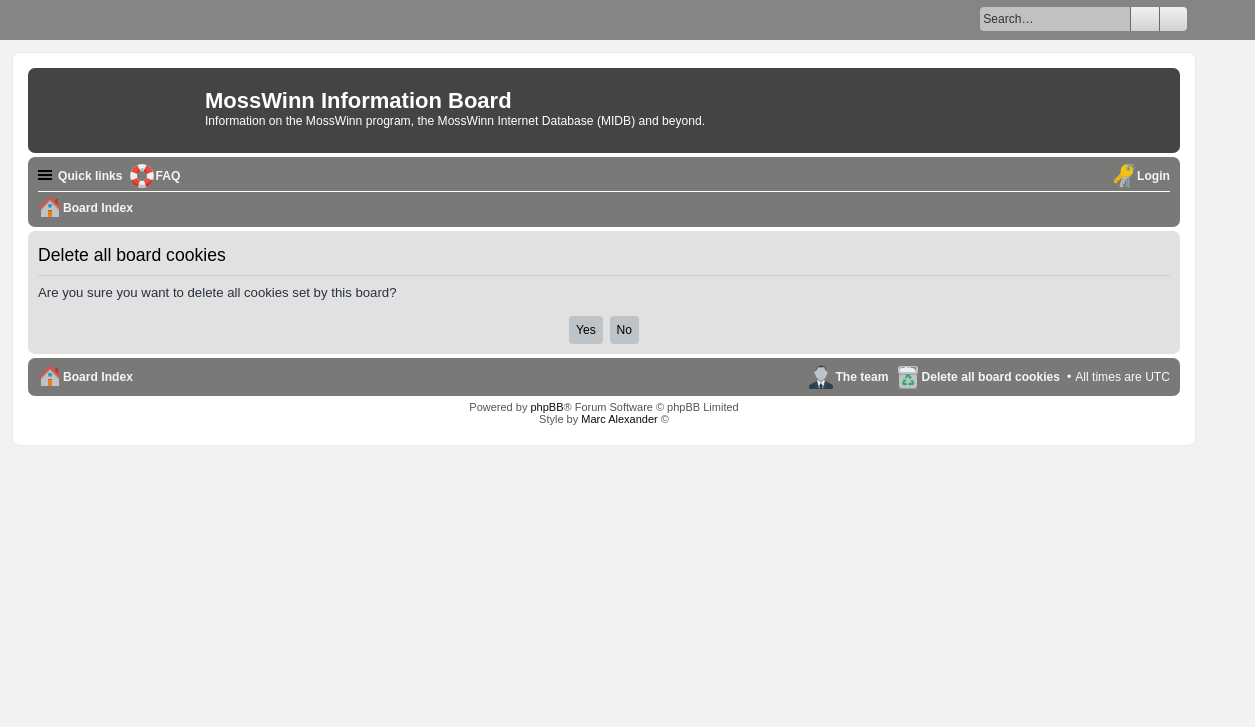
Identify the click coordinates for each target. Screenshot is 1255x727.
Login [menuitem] (1153, 176)
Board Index (98, 377)
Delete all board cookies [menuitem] (991, 377)
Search (1145, 19)
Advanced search (1173, 19)
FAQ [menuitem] (168, 176)
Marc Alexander (619, 419)
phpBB (546, 407)
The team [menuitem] (861, 377)
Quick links (90, 176)
